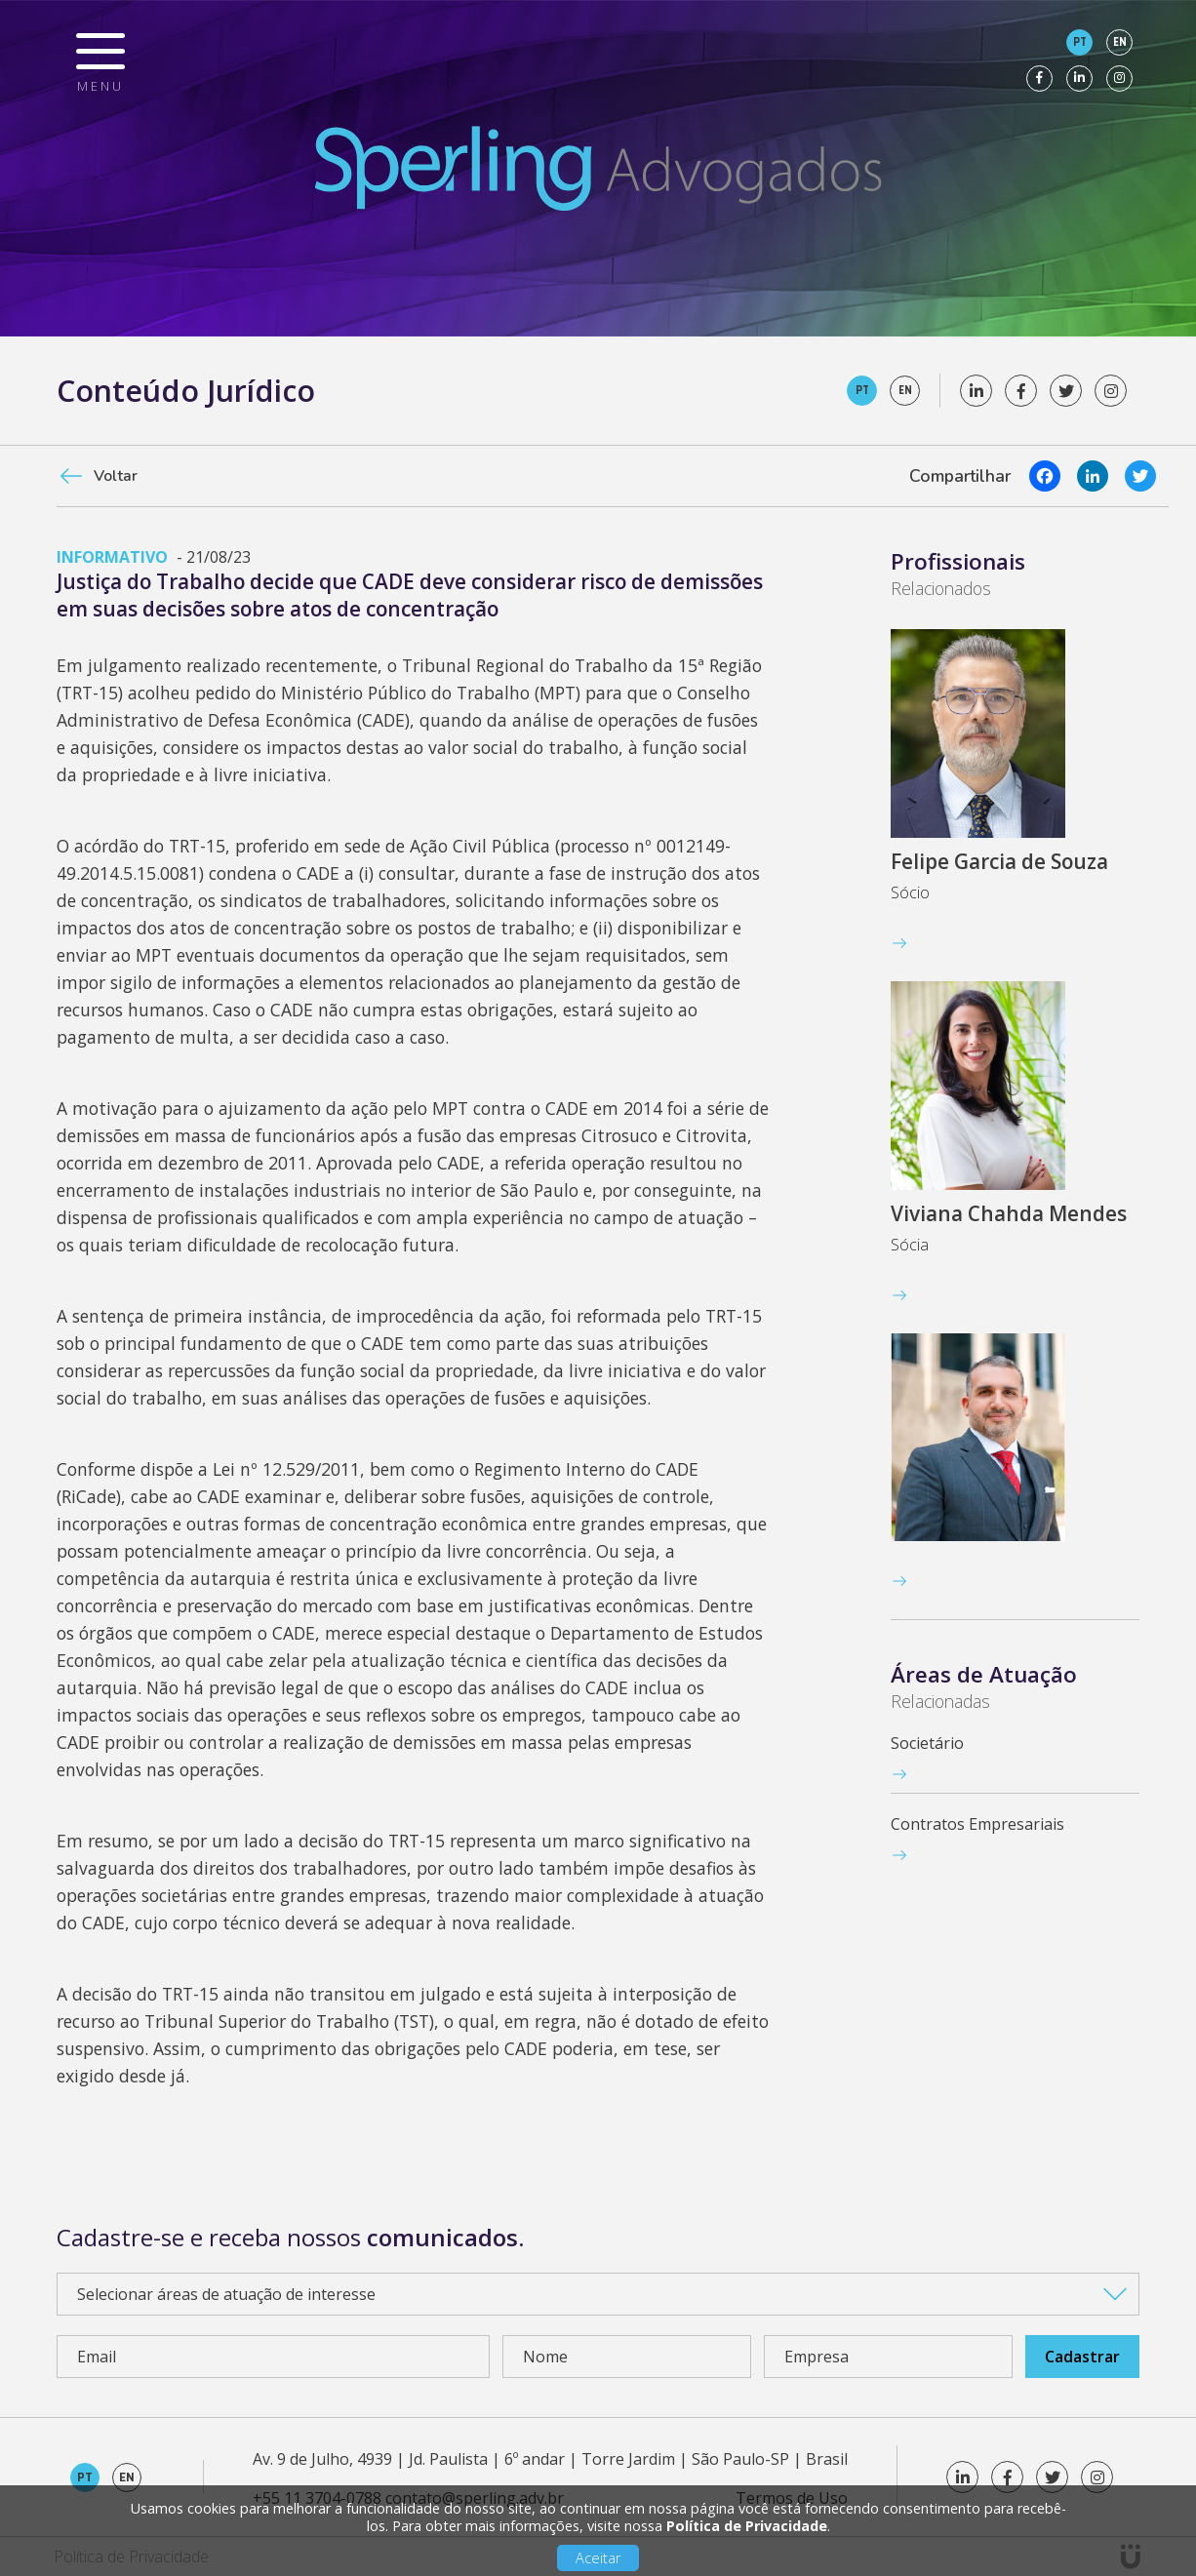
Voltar (116, 476)
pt (1080, 42)
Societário (927, 1743)
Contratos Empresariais (977, 1824)
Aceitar (598, 2558)
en (1120, 42)
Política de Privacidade (746, 2526)
